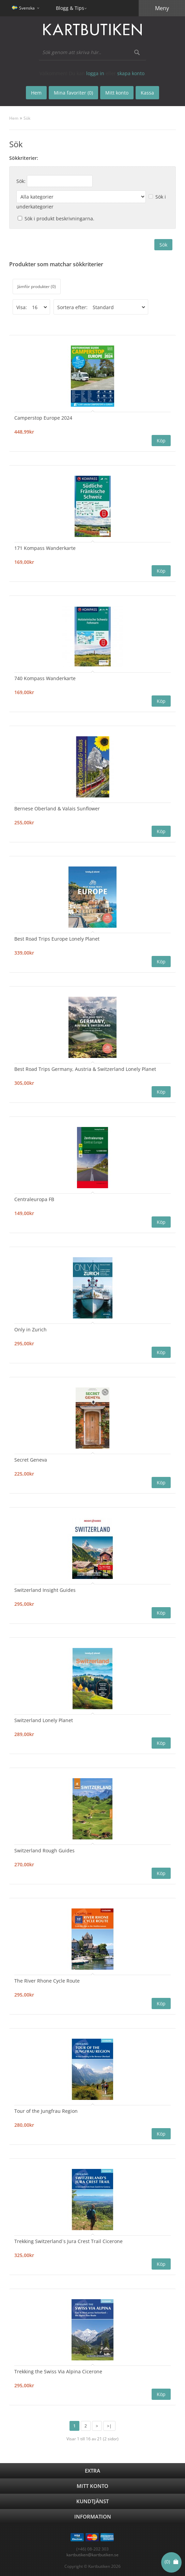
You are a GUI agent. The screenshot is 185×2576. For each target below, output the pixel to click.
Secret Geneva (30, 1460)
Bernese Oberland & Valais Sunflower (57, 808)
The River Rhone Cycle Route (47, 1980)
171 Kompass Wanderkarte (45, 548)
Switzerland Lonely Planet (43, 1720)
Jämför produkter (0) (36, 286)
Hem (13, 118)
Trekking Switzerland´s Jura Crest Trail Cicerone (68, 2241)
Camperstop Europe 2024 (43, 418)
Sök (27, 118)
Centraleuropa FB (34, 1199)
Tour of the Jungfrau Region (46, 2111)
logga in (95, 73)
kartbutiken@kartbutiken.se (92, 2555)
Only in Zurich (30, 1329)
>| (109, 2426)
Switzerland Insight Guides (45, 1590)
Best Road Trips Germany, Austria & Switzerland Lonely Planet (85, 1069)
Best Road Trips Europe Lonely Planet (56, 939)
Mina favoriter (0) (73, 92)
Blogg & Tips (70, 8)
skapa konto (130, 73)
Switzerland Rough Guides (44, 1850)
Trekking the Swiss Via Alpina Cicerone (58, 2371)
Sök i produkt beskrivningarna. (59, 218)
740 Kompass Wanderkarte (45, 678)
